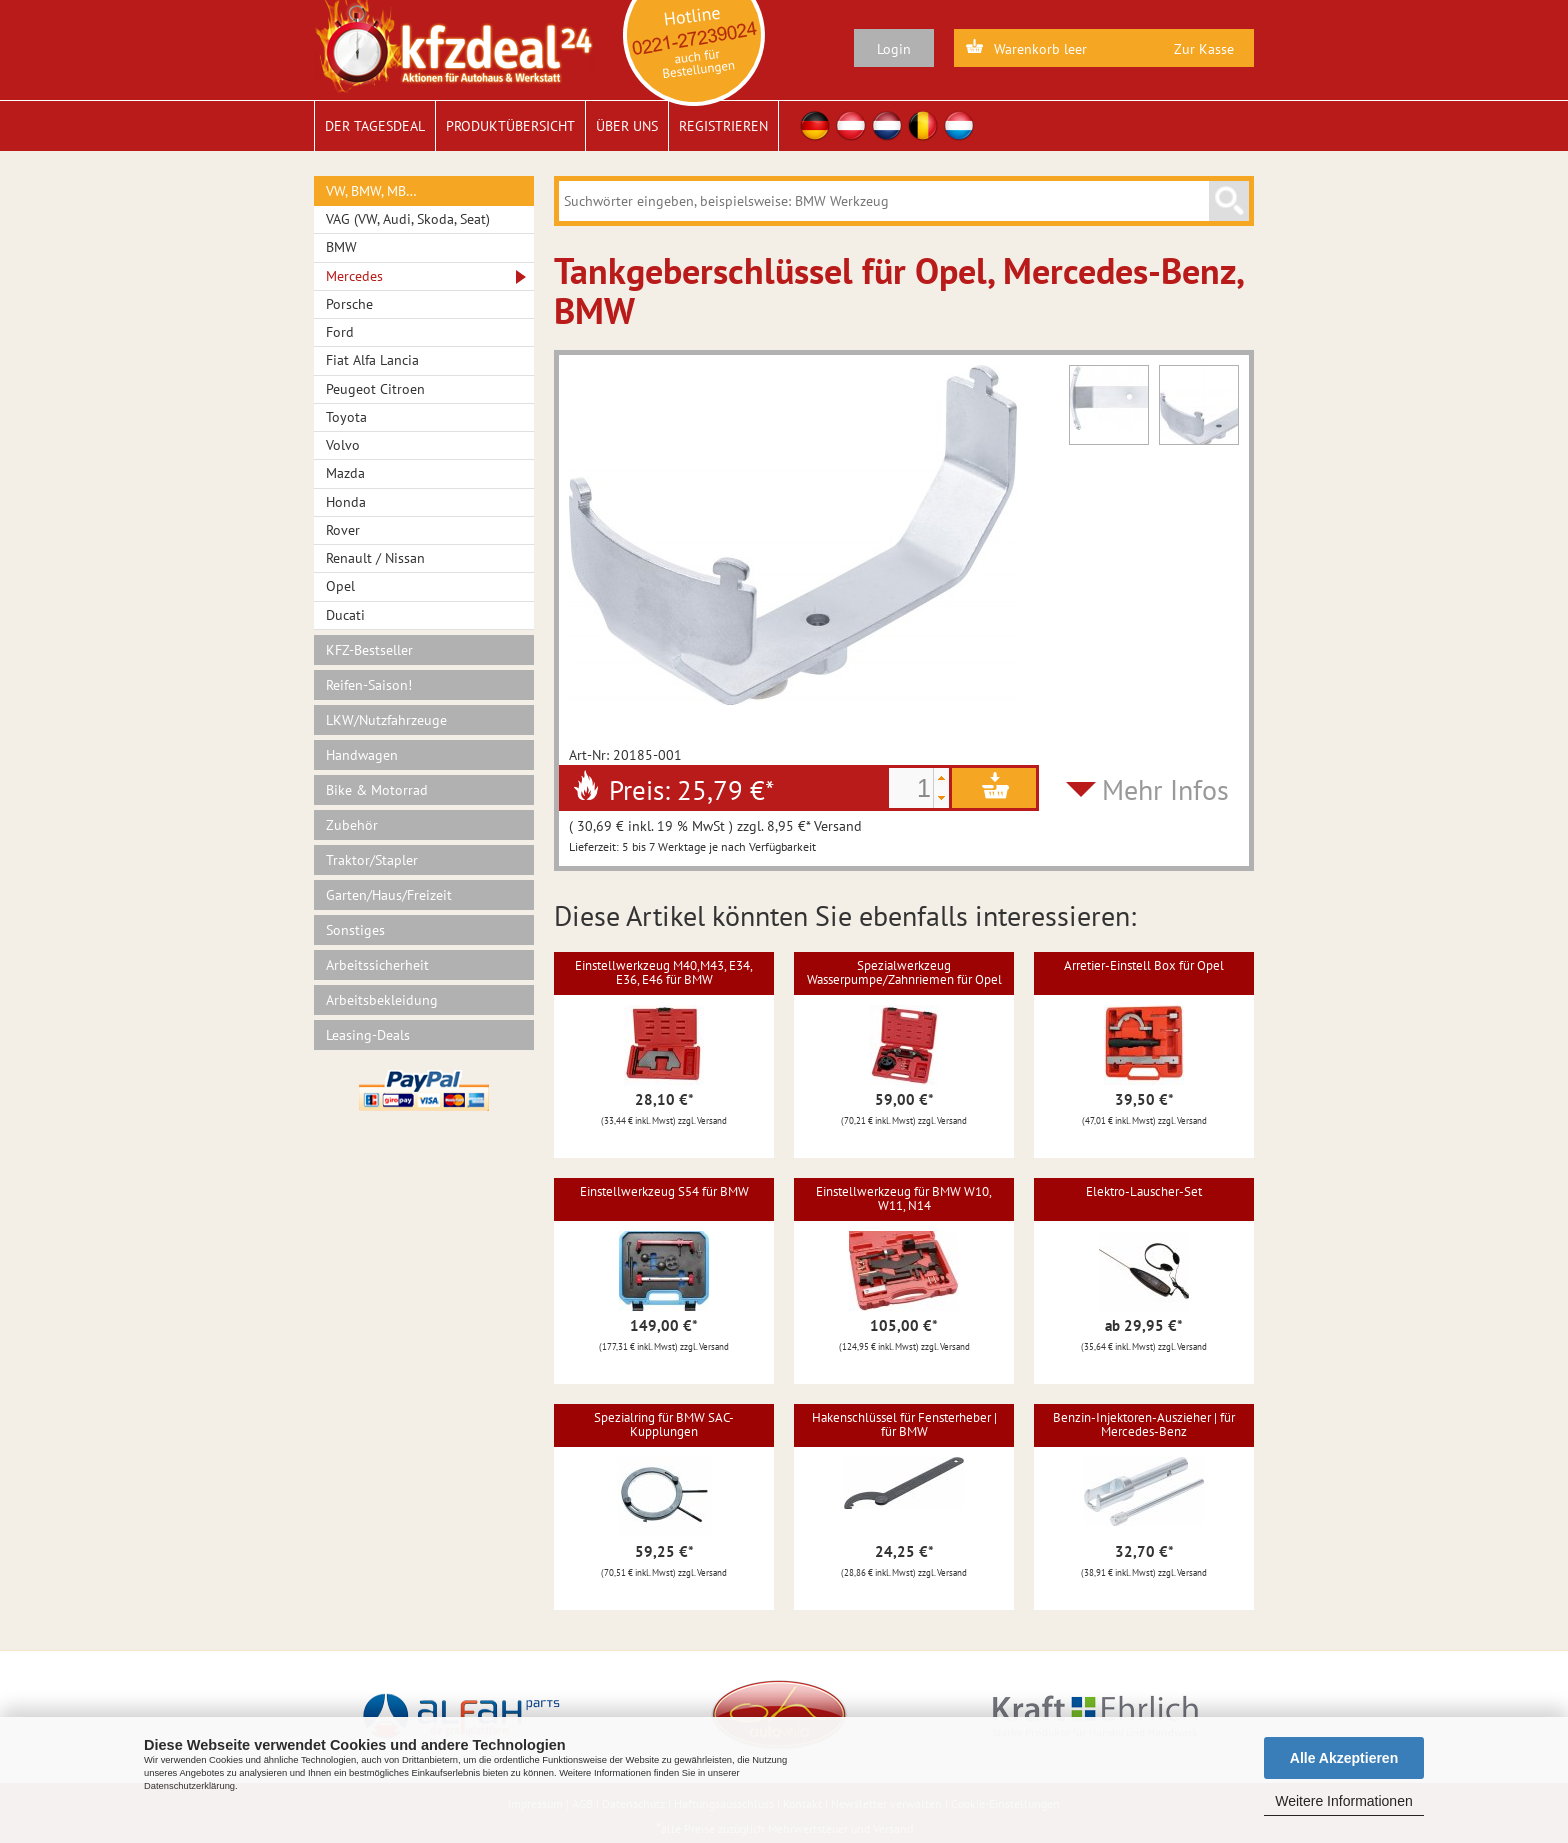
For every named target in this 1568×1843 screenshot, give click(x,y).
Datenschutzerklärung (189, 1786)
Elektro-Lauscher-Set (1144, 1191)
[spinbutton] (911, 788)
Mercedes (354, 276)
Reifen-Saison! (369, 685)
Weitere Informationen (1343, 1801)
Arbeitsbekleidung (382, 1000)
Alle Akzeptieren (1344, 1758)
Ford (340, 332)
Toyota (346, 417)
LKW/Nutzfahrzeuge (386, 720)
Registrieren (723, 126)
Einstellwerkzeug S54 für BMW (664, 1191)
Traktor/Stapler (372, 860)
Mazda (345, 473)
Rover (343, 530)
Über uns (627, 126)
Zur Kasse (1204, 49)
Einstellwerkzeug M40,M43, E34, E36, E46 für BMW (664, 972)
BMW (341, 247)
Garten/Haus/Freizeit (389, 895)
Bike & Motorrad (377, 790)
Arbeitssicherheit (377, 965)
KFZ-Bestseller (369, 650)
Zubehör (352, 825)
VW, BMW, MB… (371, 191)
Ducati (345, 615)
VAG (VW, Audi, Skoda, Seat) (408, 219)
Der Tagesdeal (375, 126)
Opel (340, 586)
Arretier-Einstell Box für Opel (1144, 965)
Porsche (349, 304)
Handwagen (362, 755)
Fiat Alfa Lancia (372, 360)
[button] (941, 778)
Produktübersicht (510, 126)
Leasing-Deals (368, 1035)
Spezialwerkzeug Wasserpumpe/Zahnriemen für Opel (904, 972)
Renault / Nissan (375, 558)
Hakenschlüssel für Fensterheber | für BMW (904, 1424)
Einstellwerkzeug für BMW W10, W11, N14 (904, 1198)
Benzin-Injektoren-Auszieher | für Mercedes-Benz (1144, 1424)
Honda (346, 502)
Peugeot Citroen (375, 389)
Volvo (343, 445)
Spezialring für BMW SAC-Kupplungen (664, 1424)
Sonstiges (355, 930)
